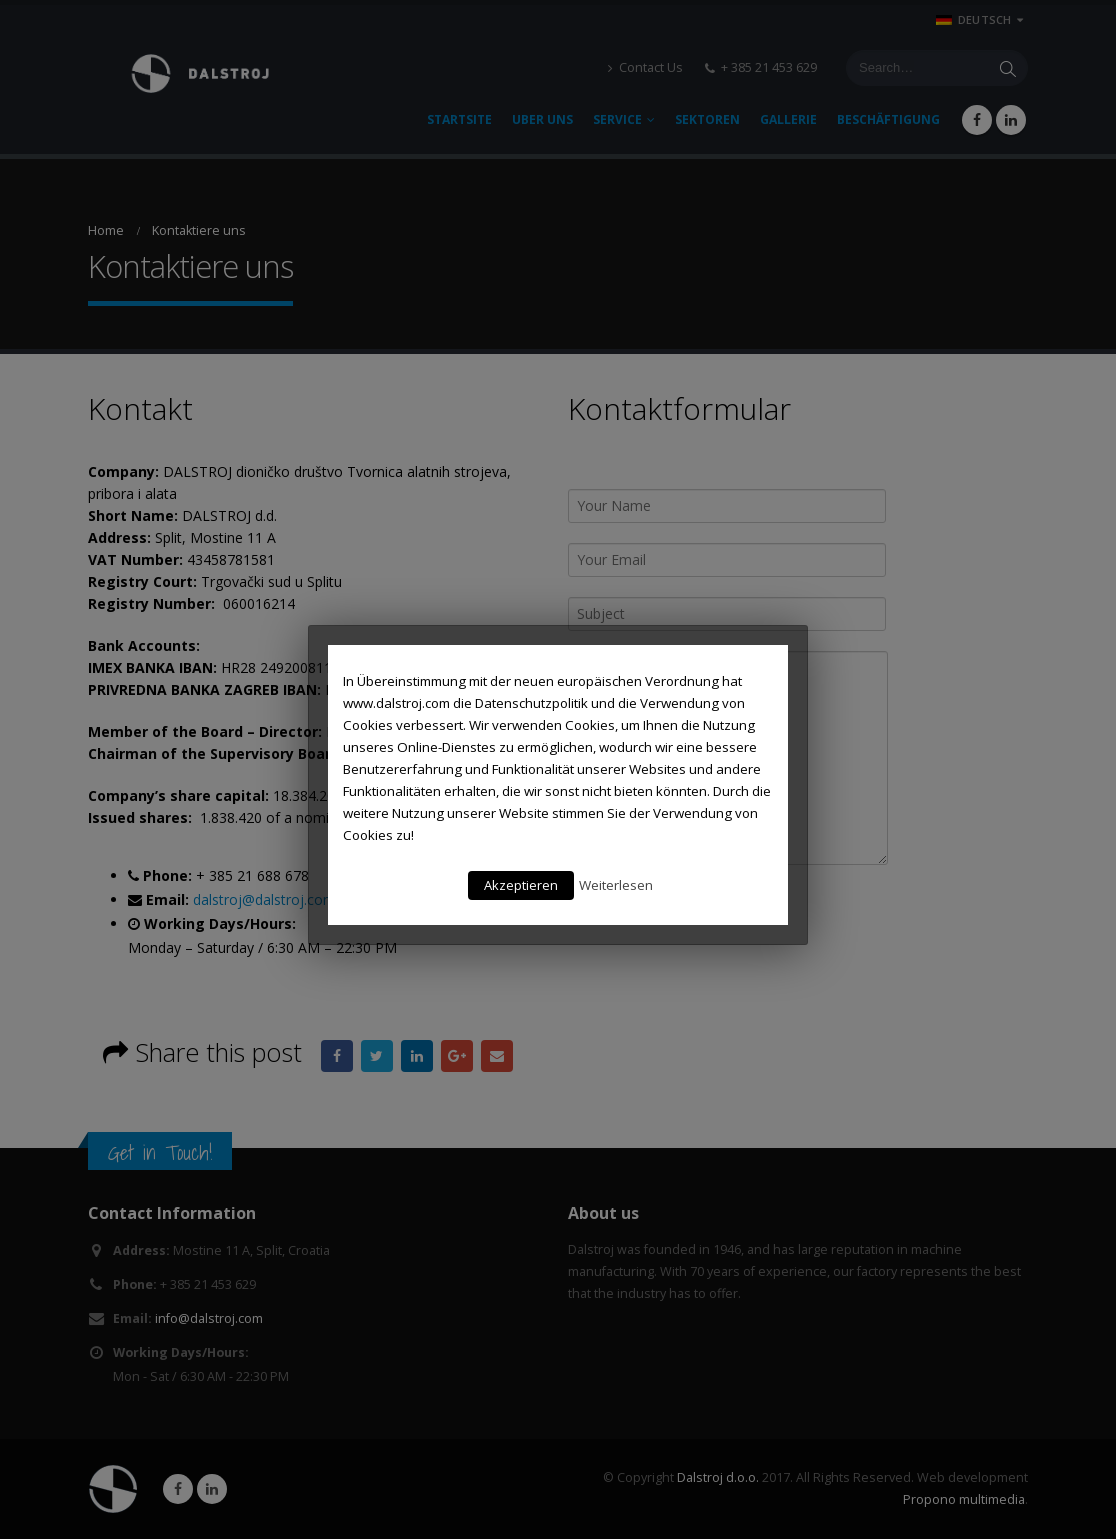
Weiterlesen (616, 885)
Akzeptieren (521, 885)
